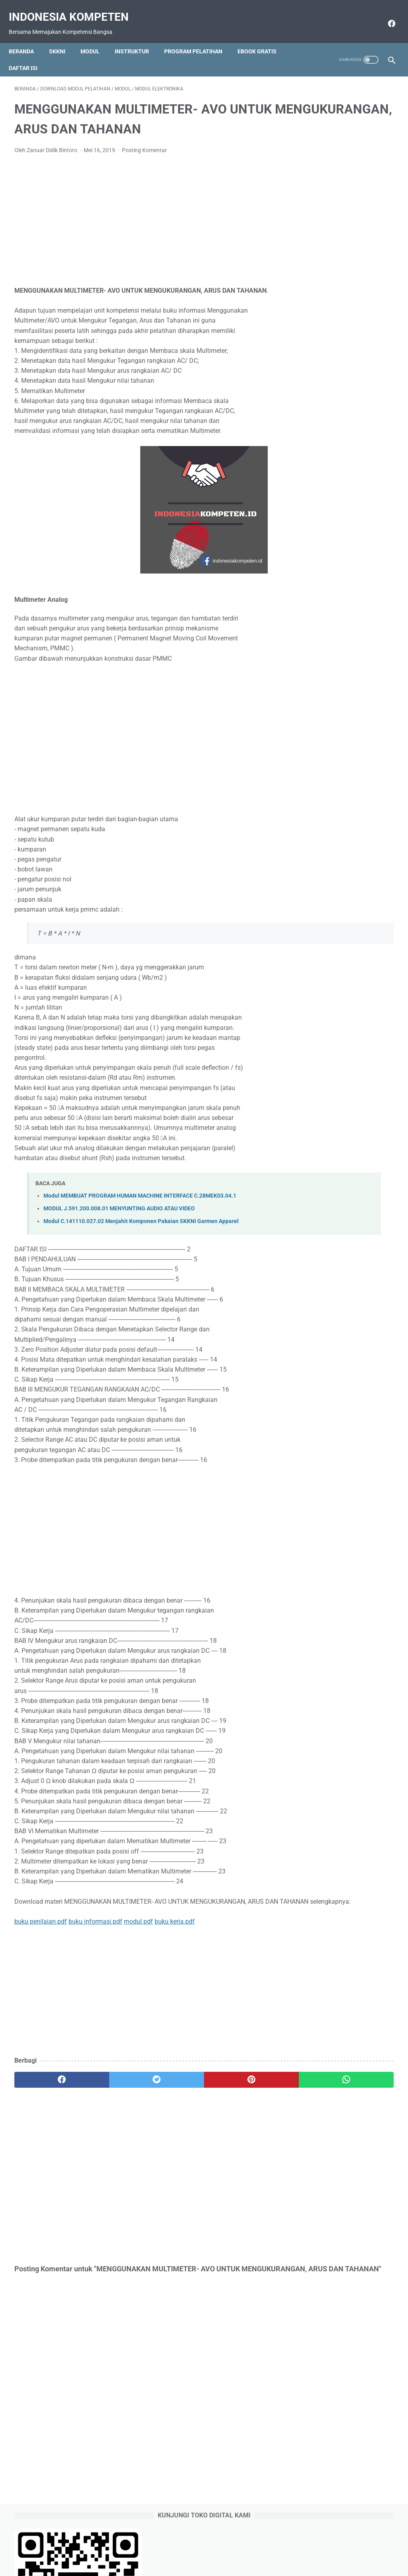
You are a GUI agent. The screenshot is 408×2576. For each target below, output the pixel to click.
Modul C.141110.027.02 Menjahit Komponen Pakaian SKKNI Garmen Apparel (141, 1243)
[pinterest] (172, 2112)
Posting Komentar (144, 162)
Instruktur (137, 38)
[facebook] (385, 14)
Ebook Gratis (262, 38)
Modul (95, 38)
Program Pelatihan (199, 38)
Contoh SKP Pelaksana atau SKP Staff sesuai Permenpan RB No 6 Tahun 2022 (345, 329)
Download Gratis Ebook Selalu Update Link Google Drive (218, 2547)
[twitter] (109, 2112)
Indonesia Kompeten (74, 8)
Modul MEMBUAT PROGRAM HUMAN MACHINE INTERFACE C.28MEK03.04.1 (139, 1217)
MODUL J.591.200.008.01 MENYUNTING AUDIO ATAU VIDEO (119, 1230)
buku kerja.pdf (175, 1953)
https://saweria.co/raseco (332, 695)
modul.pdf (138, 1953)
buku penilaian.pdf (40, 1953)
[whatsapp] (235, 2112)
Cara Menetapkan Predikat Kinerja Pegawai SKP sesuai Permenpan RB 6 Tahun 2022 (345, 455)
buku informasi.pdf (95, 1953)
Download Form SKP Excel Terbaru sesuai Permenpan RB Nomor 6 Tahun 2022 (346, 397)
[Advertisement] (140, 232)
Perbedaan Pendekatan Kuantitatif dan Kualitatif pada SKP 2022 (347, 295)
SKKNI (63, 38)
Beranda (26, 38)
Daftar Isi (28, 54)
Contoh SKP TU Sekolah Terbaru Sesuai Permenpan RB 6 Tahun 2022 (347, 363)
